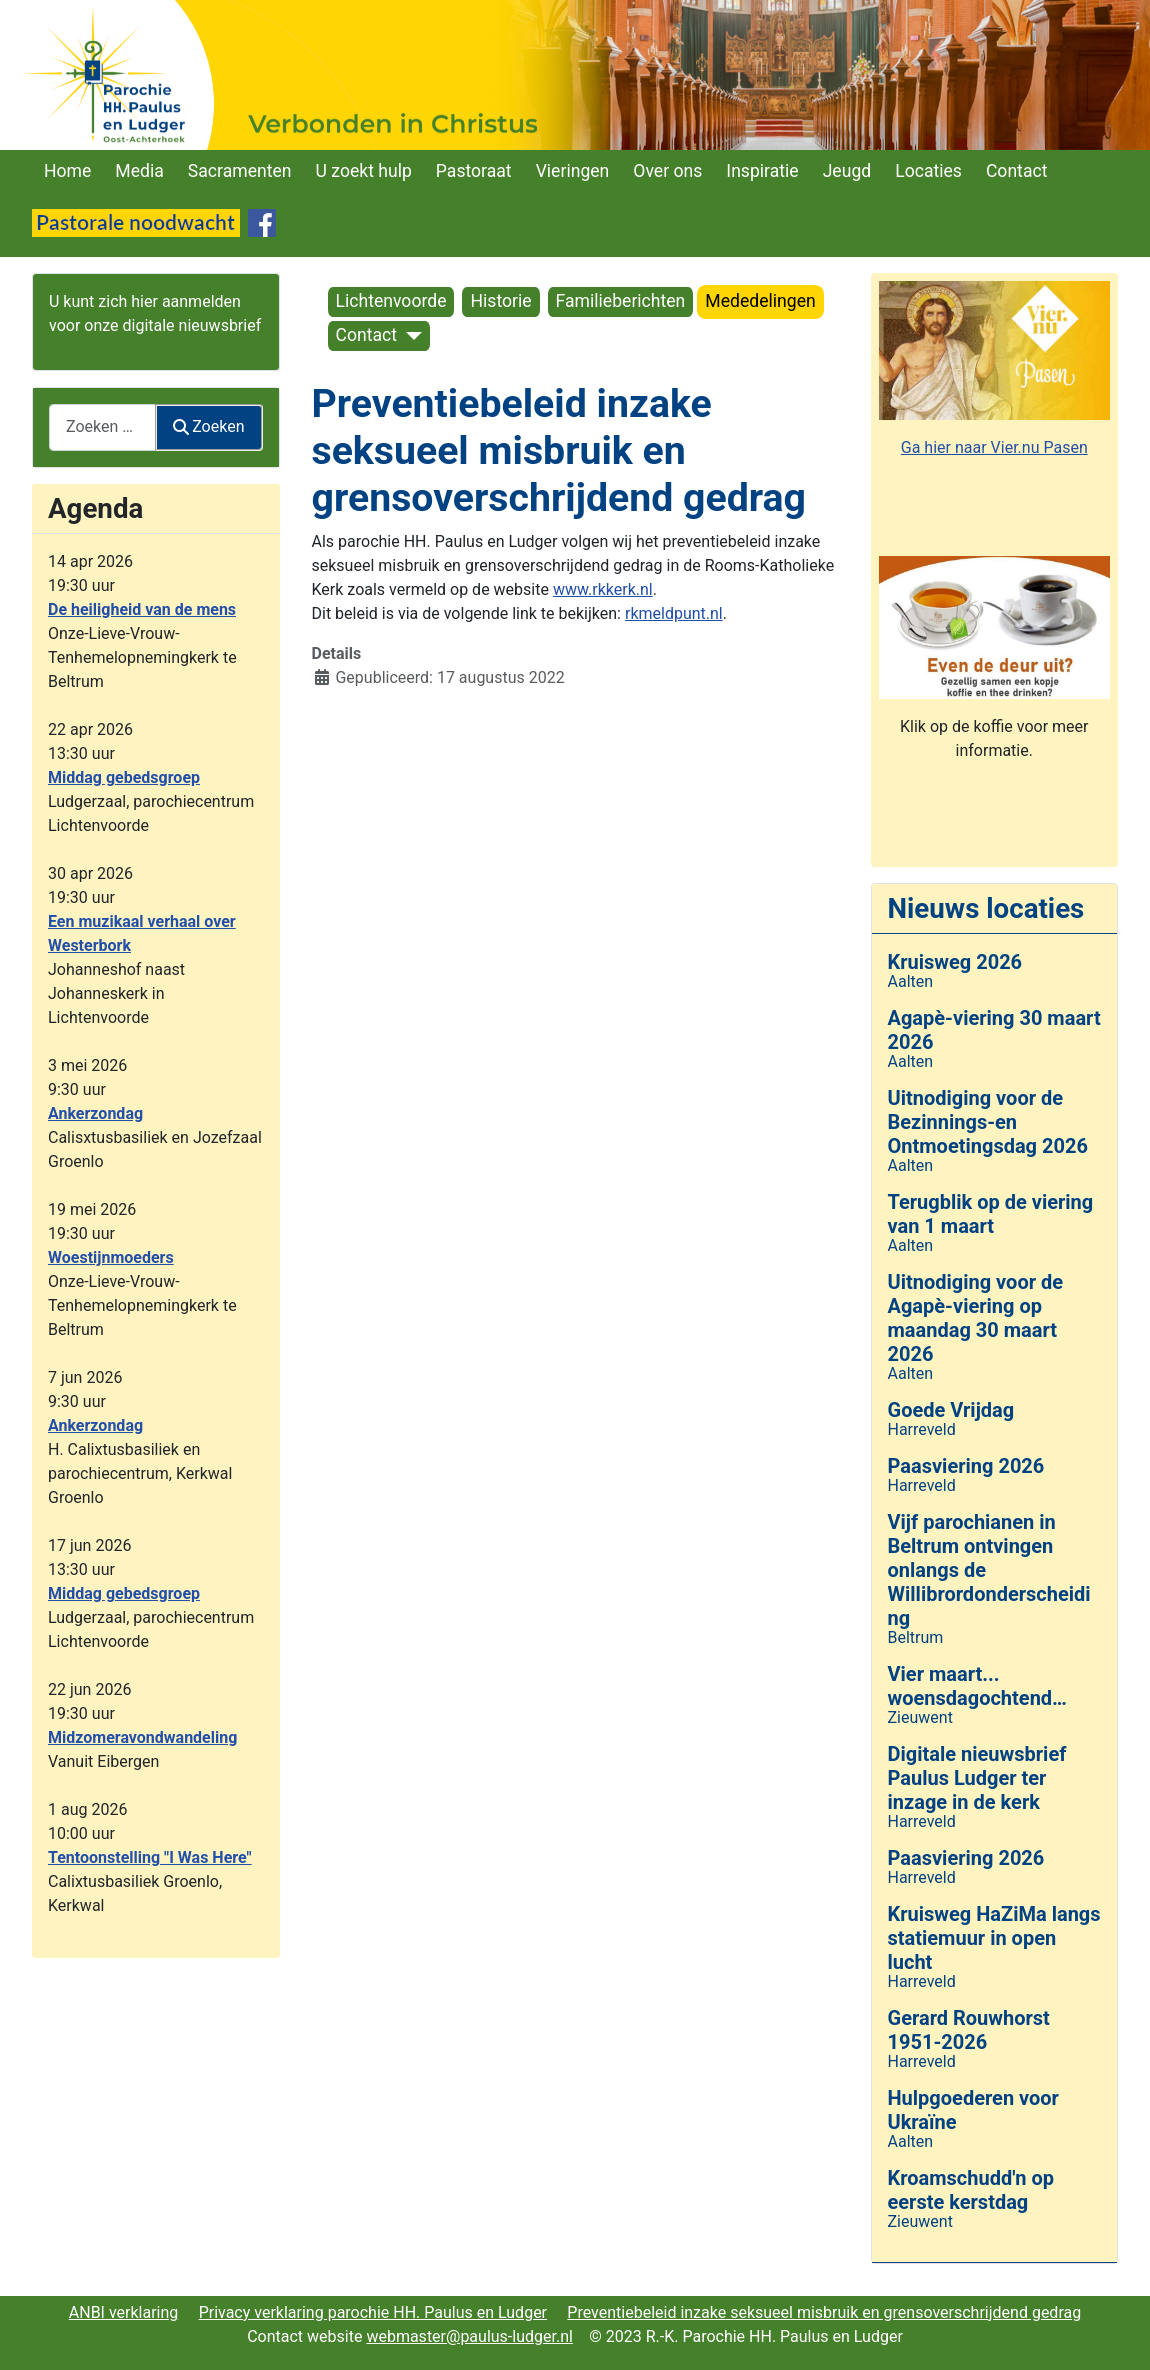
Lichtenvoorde (391, 301)
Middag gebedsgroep (124, 777)
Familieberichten (621, 301)
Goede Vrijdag (951, 1410)
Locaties (928, 171)
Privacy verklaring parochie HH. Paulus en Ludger (373, 2312)
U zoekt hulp (364, 171)
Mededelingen (760, 301)
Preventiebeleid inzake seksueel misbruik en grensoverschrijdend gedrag (824, 2312)
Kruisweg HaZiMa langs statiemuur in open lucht (994, 1938)
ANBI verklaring (124, 2312)
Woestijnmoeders (111, 1257)
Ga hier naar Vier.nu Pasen (994, 447)
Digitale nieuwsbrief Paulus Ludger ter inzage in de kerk (977, 1778)
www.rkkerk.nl (603, 589)
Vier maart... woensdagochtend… (977, 1686)
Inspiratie (762, 171)
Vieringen (573, 171)
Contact (1017, 171)
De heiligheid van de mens (142, 609)
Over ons (667, 171)
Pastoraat (474, 171)
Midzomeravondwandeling (142, 1737)
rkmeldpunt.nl (674, 613)
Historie (500, 301)
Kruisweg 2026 (955, 962)
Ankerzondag (95, 1113)
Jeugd (847, 171)
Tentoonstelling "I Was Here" (150, 1857)
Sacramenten (240, 171)
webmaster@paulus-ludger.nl (469, 2336)
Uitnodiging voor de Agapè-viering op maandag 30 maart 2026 (976, 1318)
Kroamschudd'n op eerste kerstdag (971, 2190)
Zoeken (209, 426)
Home (67, 171)
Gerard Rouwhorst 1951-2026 (969, 2030)
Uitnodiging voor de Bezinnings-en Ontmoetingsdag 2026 (988, 1122)
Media (139, 171)
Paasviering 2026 (966, 1466)
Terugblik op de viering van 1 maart (991, 1214)
